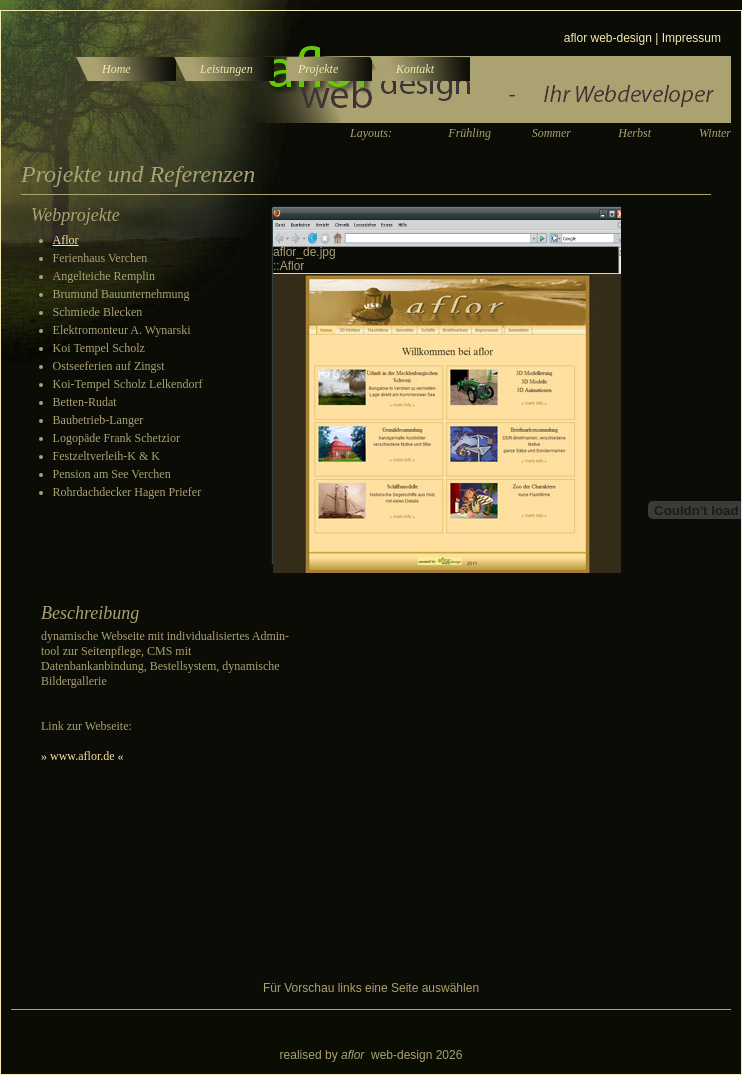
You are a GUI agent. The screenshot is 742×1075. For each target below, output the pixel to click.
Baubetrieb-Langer (98, 420)
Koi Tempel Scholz (99, 348)
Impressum (691, 38)
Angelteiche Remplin (104, 276)
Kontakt (415, 69)
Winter (715, 133)
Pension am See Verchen (112, 474)
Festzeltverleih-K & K (106, 456)
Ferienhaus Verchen (100, 258)
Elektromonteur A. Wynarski (122, 330)
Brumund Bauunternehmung (121, 294)
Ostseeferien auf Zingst (109, 366)
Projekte (318, 69)
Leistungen (226, 69)
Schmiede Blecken (98, 312)
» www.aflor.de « (82, 756)
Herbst (634, 133)
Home (116, 69)
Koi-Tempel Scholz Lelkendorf (128, 384)
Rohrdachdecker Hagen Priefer (127, 492)
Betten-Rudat (85, 402)
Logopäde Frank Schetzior (116, 438)
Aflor (66, 240)
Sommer (551, 133)
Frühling (469, 133)
